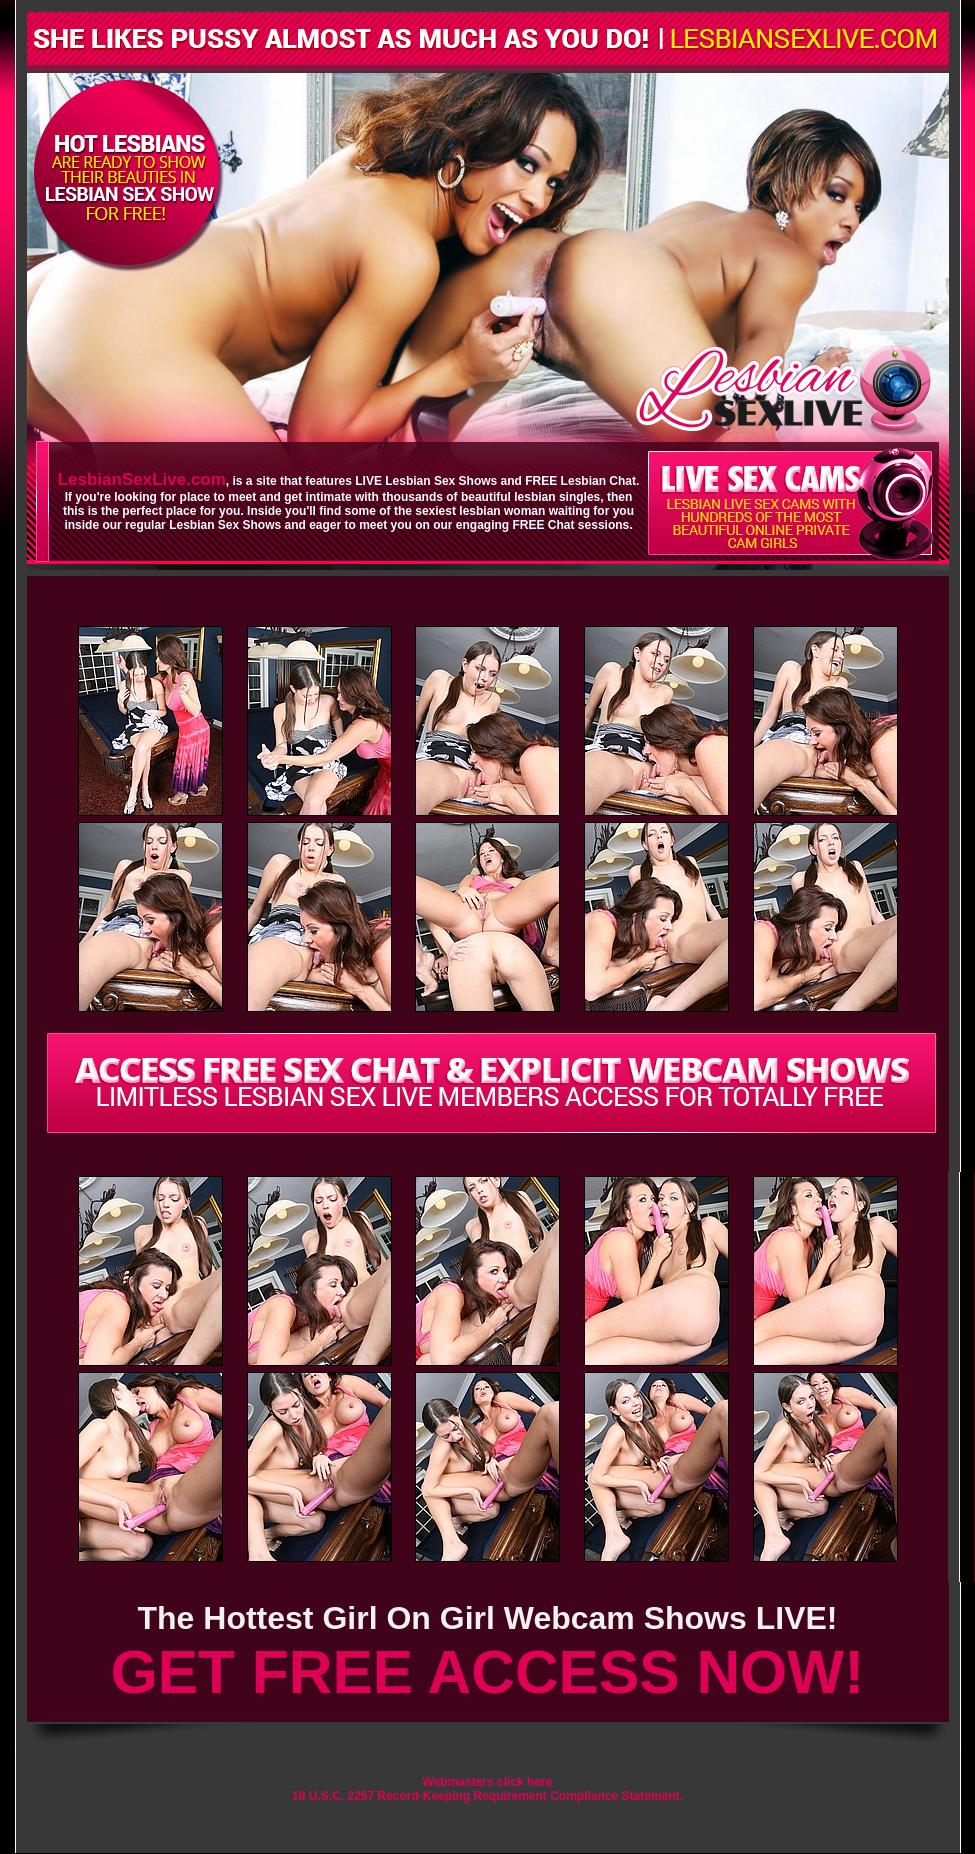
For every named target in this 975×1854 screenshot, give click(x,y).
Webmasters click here (488, 1782)
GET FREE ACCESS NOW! (488, 1672)
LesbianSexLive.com (142, 479)
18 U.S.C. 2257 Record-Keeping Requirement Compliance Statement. (487, 1796)
